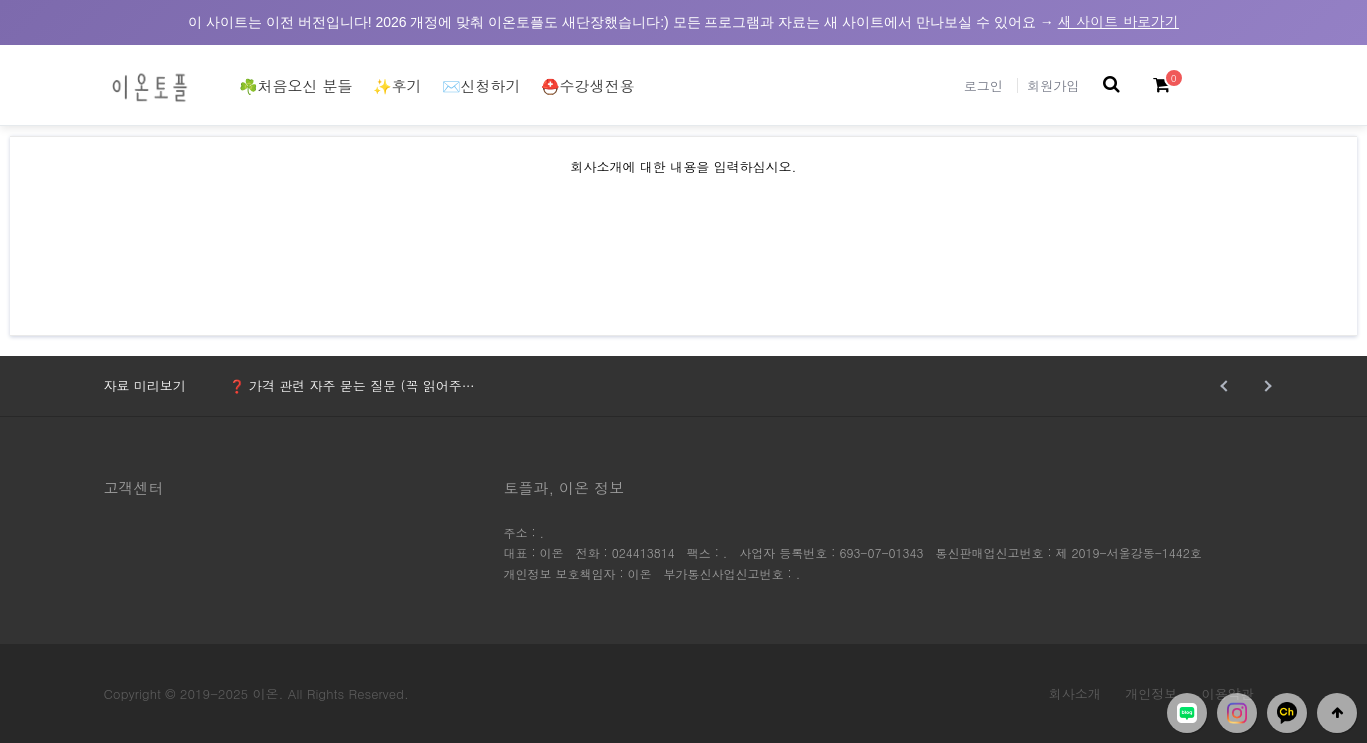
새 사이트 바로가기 (1118, 21)
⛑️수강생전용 (588, 85)
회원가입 (1053, 85)
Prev (1226, 386)
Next (1266, 386)
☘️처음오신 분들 (296, 85)
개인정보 (1151, 693)
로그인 (983, 85)
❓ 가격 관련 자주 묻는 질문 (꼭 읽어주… (352, 385)
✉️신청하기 (481, 85)
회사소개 (1075, 693)
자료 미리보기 (145, 385)
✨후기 (397, 85)
